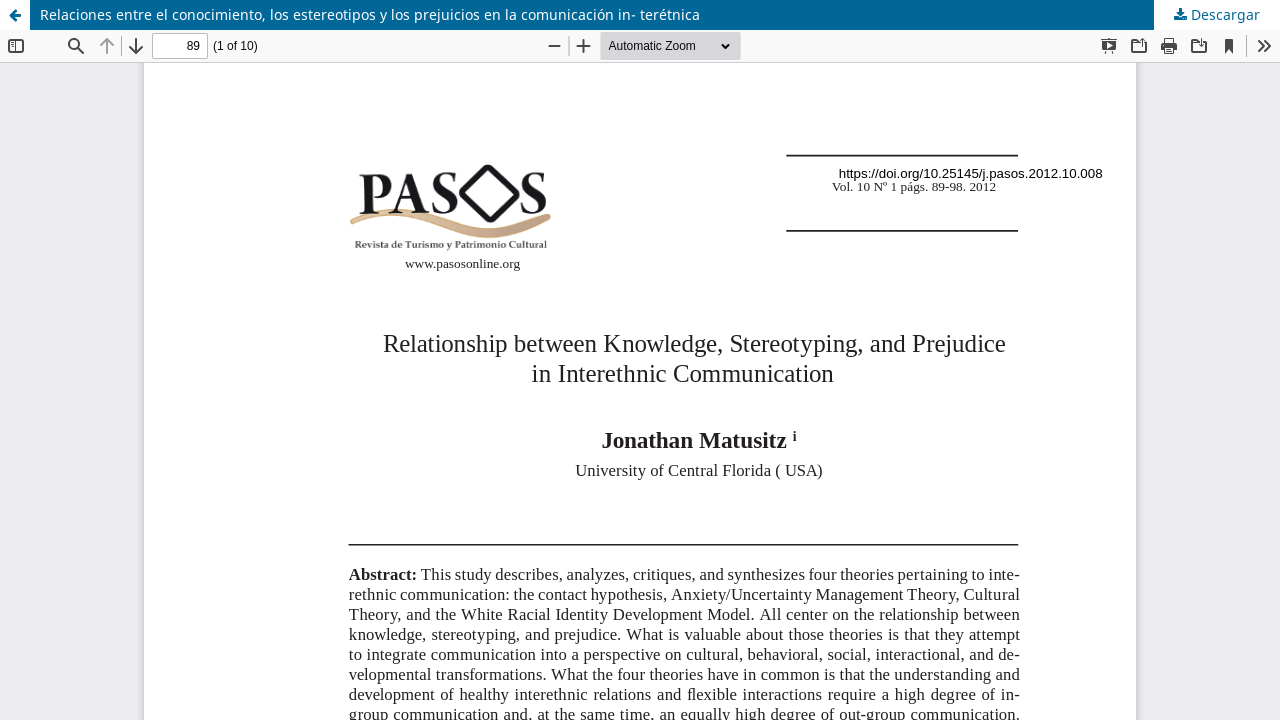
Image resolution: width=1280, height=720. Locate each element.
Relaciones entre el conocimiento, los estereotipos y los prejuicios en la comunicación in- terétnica (370, 14)
